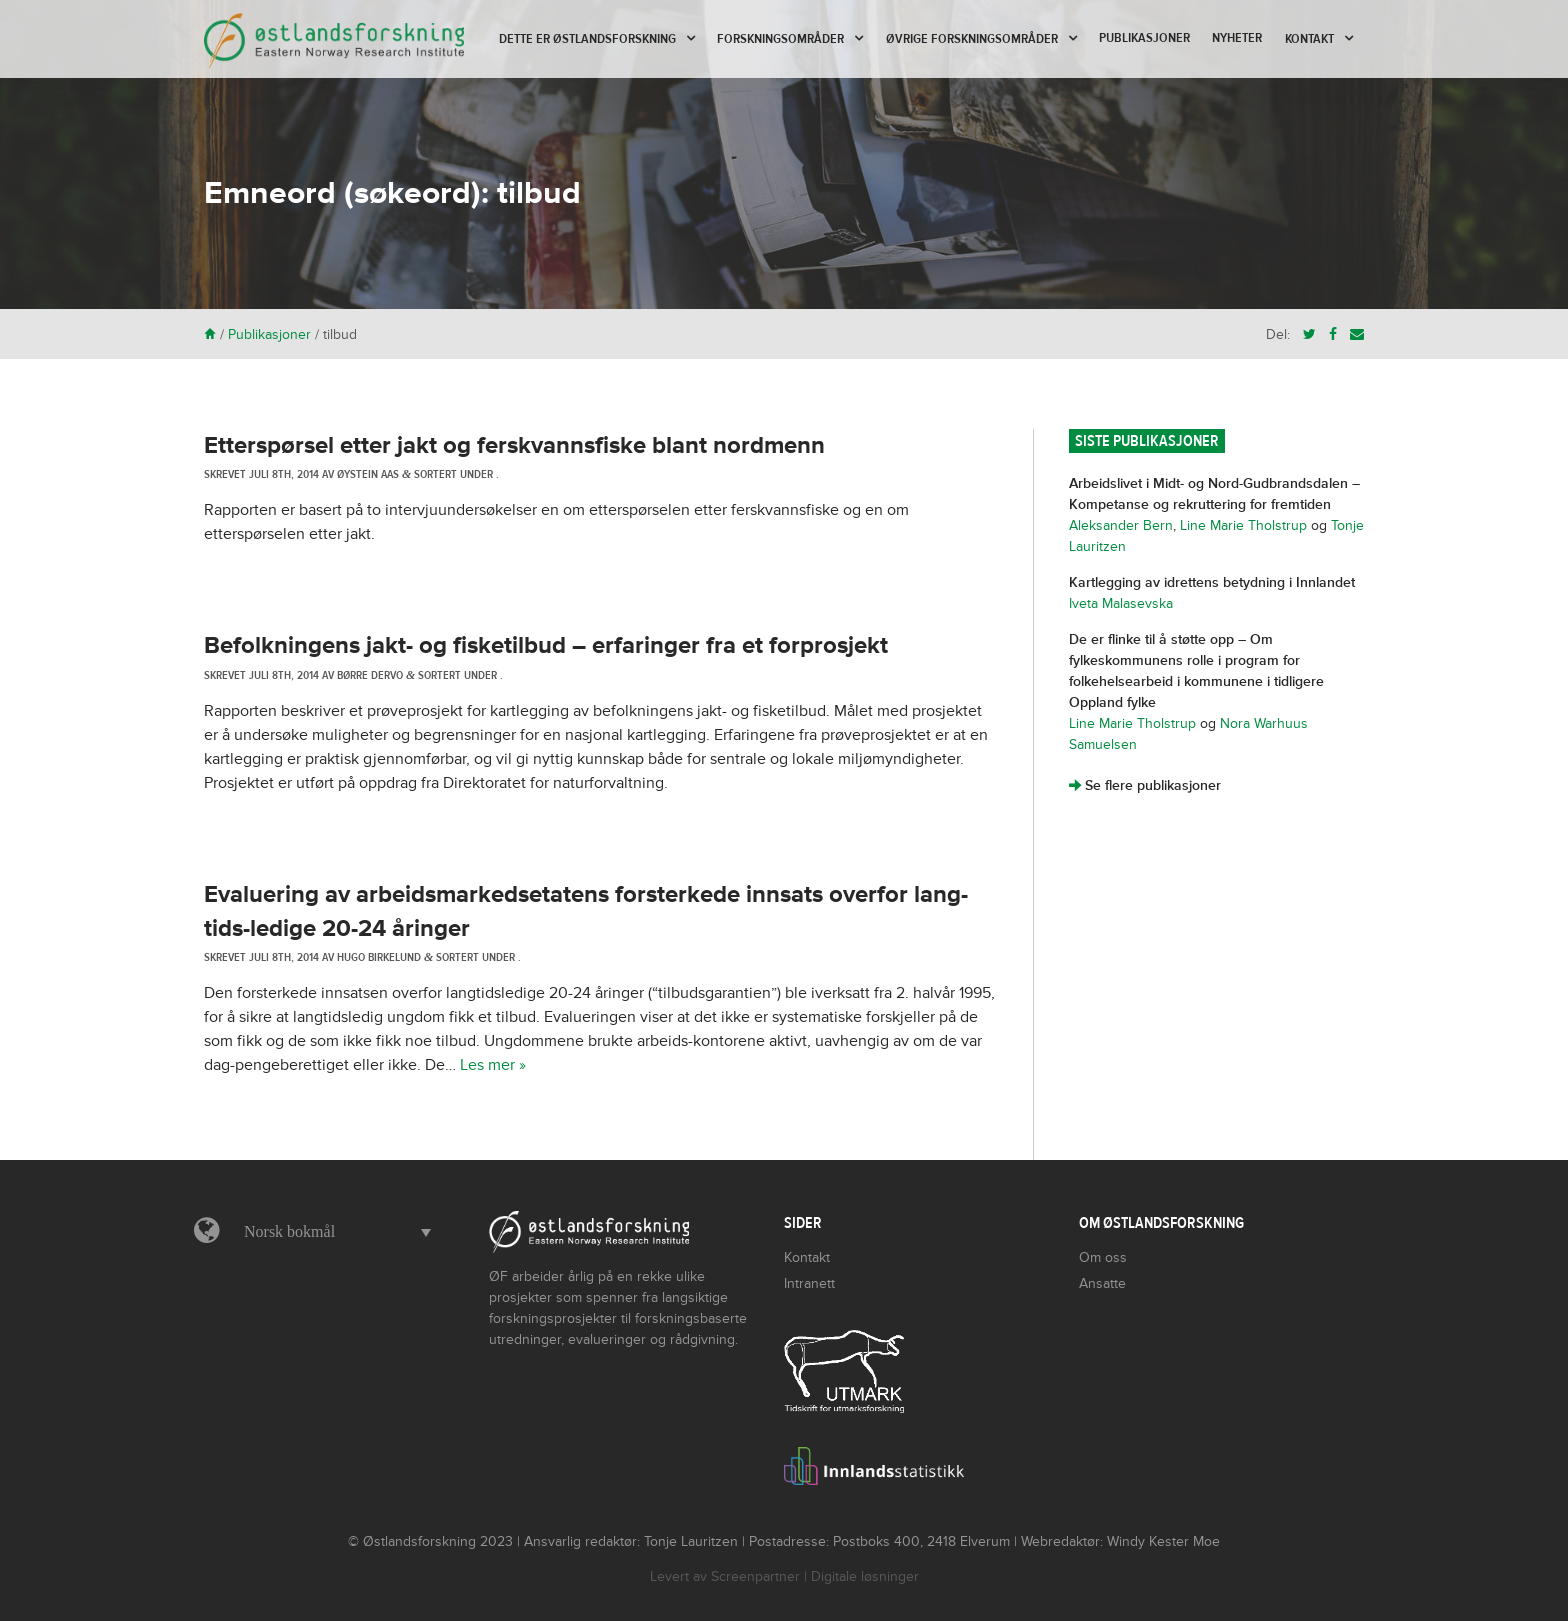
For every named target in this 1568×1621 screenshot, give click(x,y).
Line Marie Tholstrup (1243, 525)
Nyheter (1237, 38)
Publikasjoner (1144, 38)
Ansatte (1102, 1283)
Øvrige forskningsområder (972, 39)
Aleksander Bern (1121, 525)
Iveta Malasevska (1121, 603)
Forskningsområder (780, 39)
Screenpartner (755, 1576)
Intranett (809, 1283)
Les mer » (493, 1065)
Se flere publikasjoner (1145, 785)
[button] (332, 1232)
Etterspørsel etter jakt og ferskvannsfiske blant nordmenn (514, 445)
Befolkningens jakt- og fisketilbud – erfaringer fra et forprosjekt (546, 645)
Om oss (1103, 1257)
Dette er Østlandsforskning (587, 39)
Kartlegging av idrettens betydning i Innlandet (1212, 582)
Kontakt (1309, 39)
